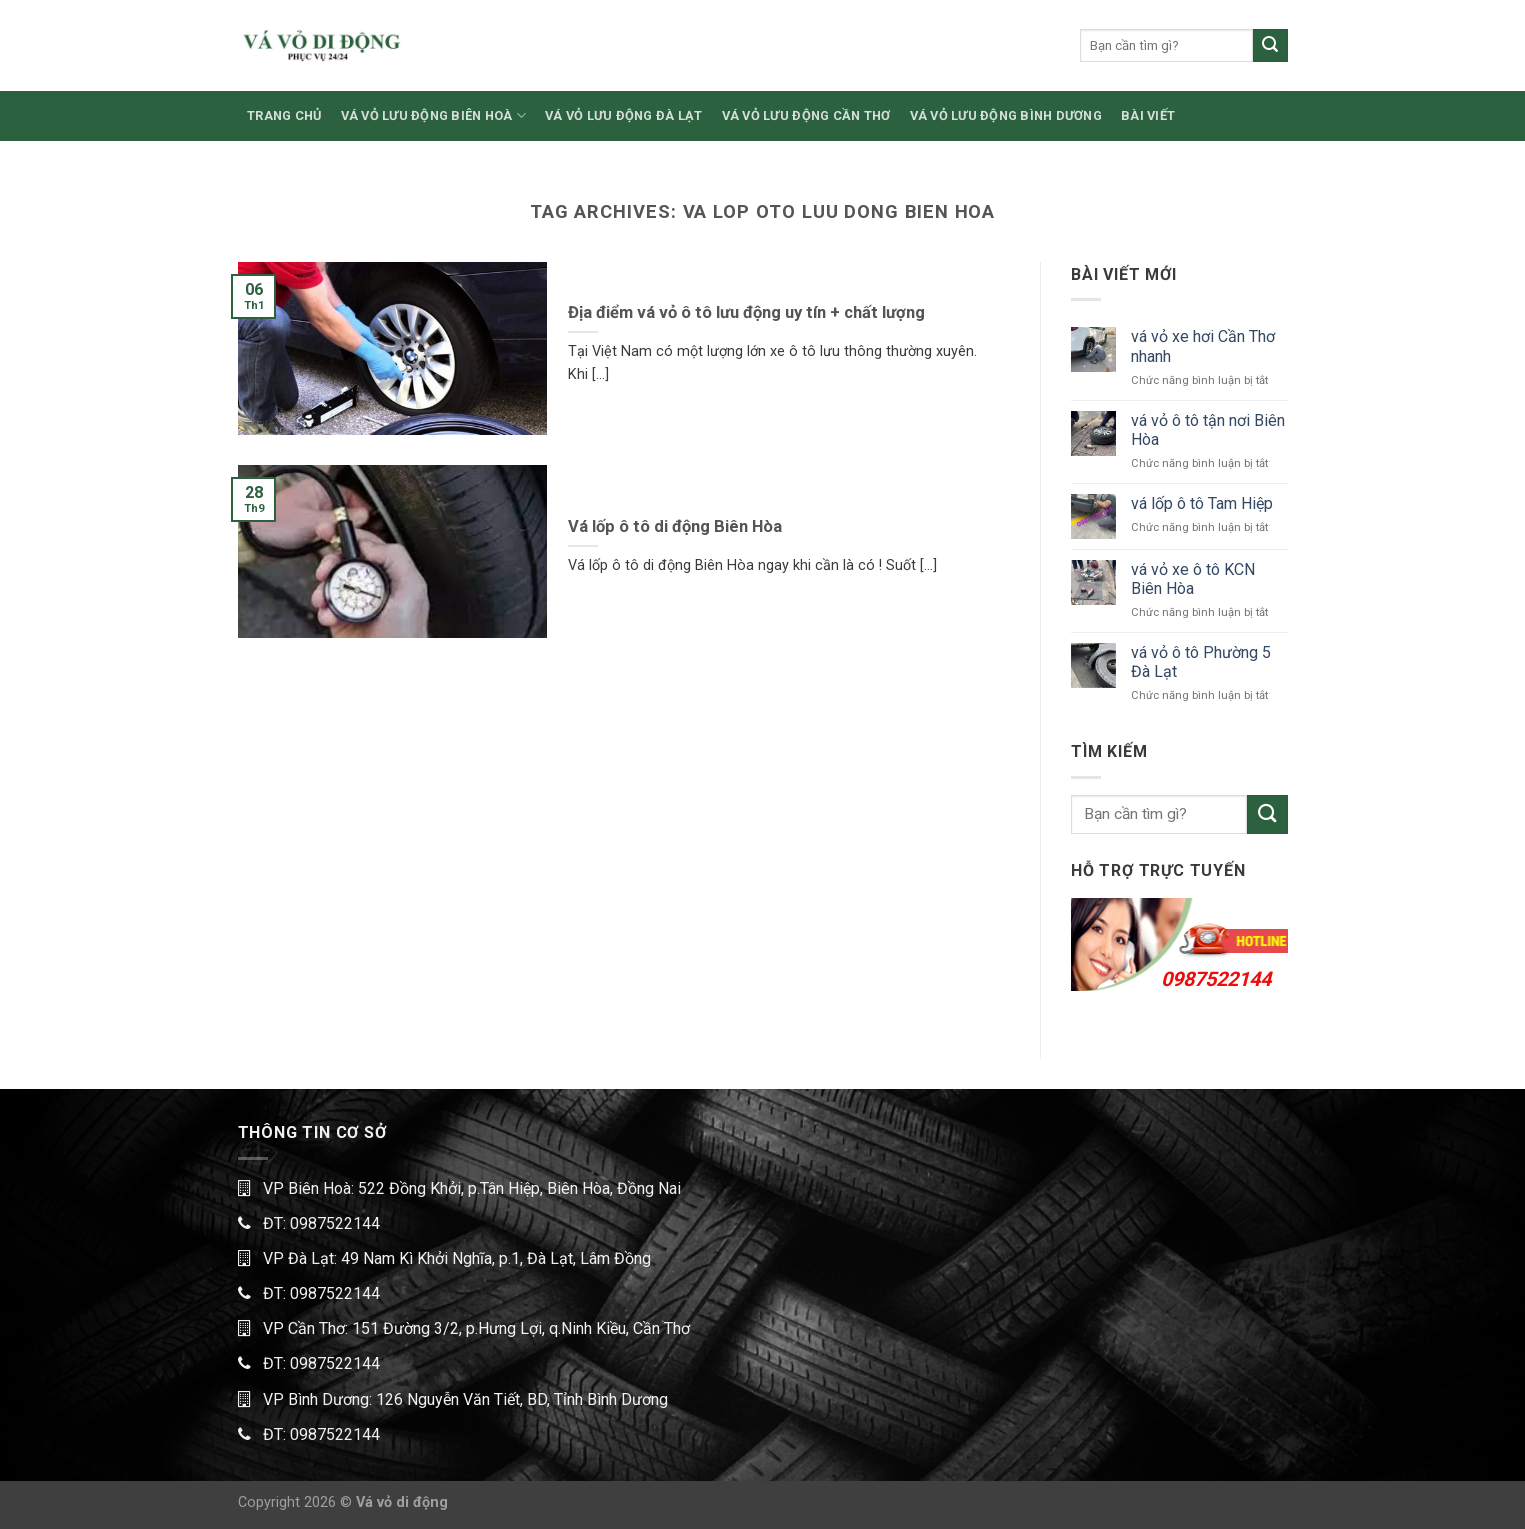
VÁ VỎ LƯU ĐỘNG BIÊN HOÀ (433, 115)
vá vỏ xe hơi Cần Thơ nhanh (1203, 346)
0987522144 (1216, 979)
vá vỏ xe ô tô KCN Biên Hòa (1193, 579)
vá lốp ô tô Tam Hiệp (1202, 503)
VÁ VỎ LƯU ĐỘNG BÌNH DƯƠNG (1006, 115)
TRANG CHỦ (284, 115)
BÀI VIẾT (1148, 115)
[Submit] (1270, 46)
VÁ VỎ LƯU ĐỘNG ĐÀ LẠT (623, 115)
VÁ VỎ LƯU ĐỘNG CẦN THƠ (806, 115)
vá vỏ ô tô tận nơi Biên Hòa (1208, 430)
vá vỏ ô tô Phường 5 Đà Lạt (1201, 662)
